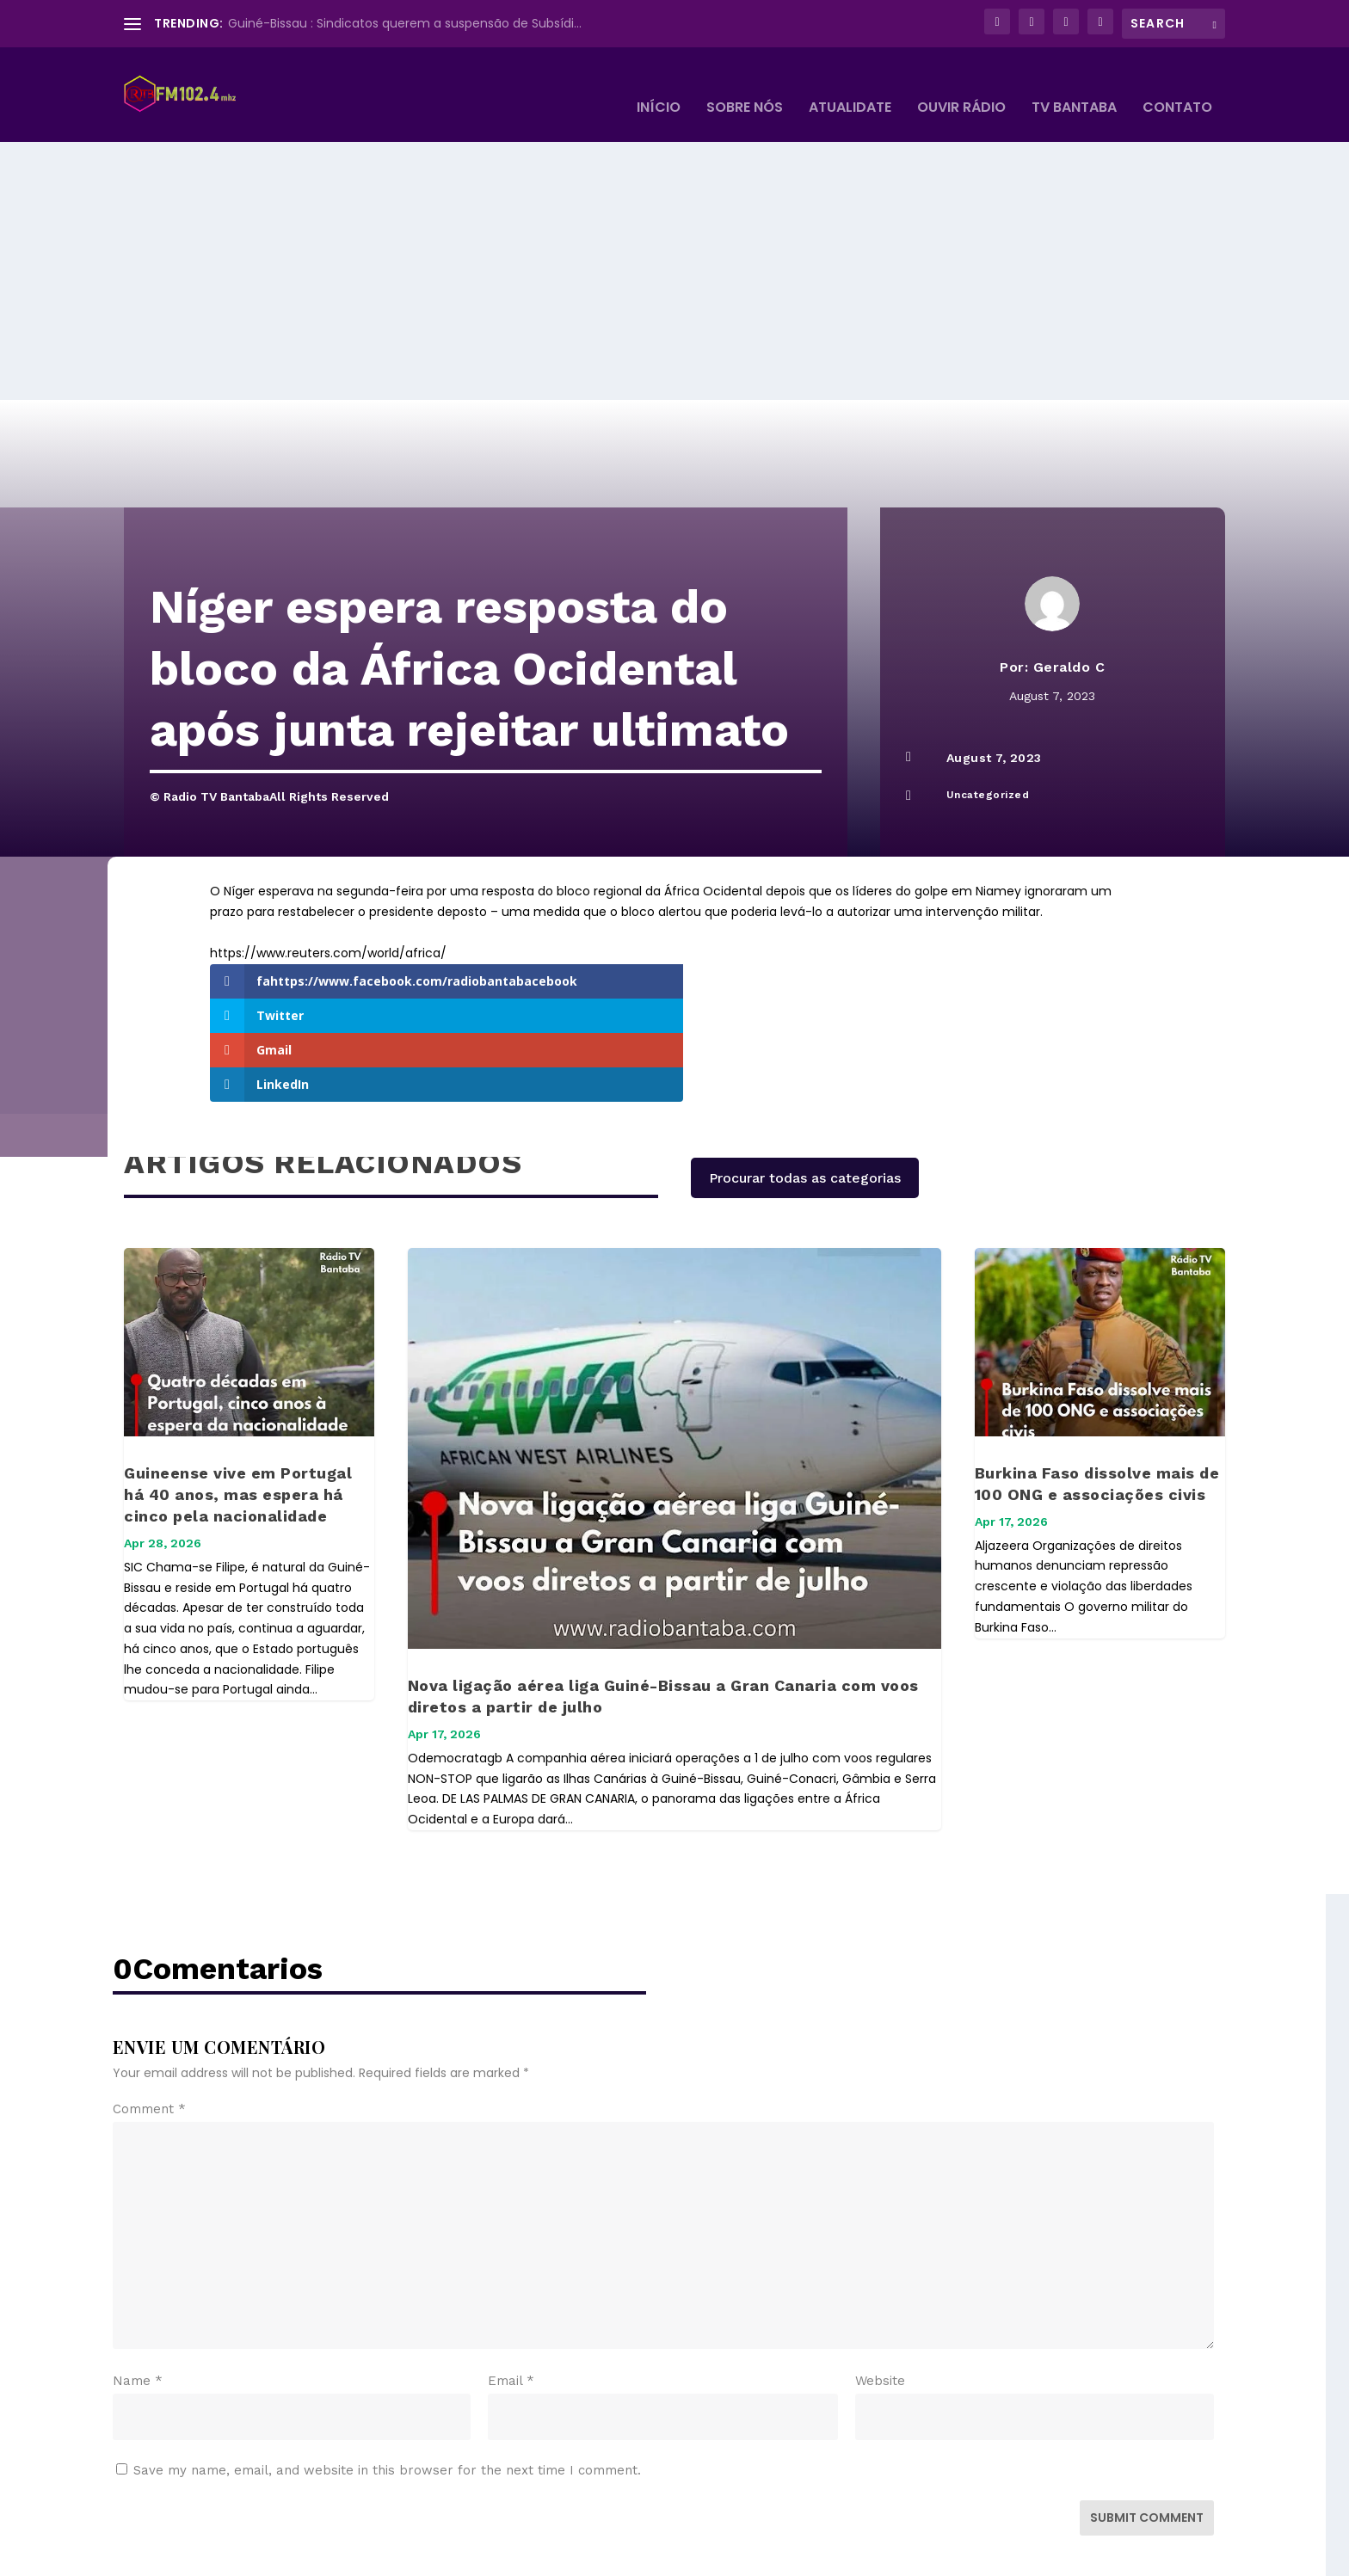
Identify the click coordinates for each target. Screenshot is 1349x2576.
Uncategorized (988, 769)
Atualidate (850, 83)
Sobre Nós (744, 83)
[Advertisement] (674, 245)
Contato (1177, 83)
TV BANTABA (1074, 83)
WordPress (419, 2556)
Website (880, 2261)
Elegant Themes (251, 2556)
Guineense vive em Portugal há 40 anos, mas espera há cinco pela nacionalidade (238, 1374)
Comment (149, 1989)
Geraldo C (1069, 641)
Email (511, 2261)
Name (138, 2261)
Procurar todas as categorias (805, 1058)
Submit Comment (1147, 2398)
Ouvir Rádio (961, 83)
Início (659, 83)
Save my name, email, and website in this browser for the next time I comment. (387, 2350)
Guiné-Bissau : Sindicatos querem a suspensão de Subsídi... (405, 23)
